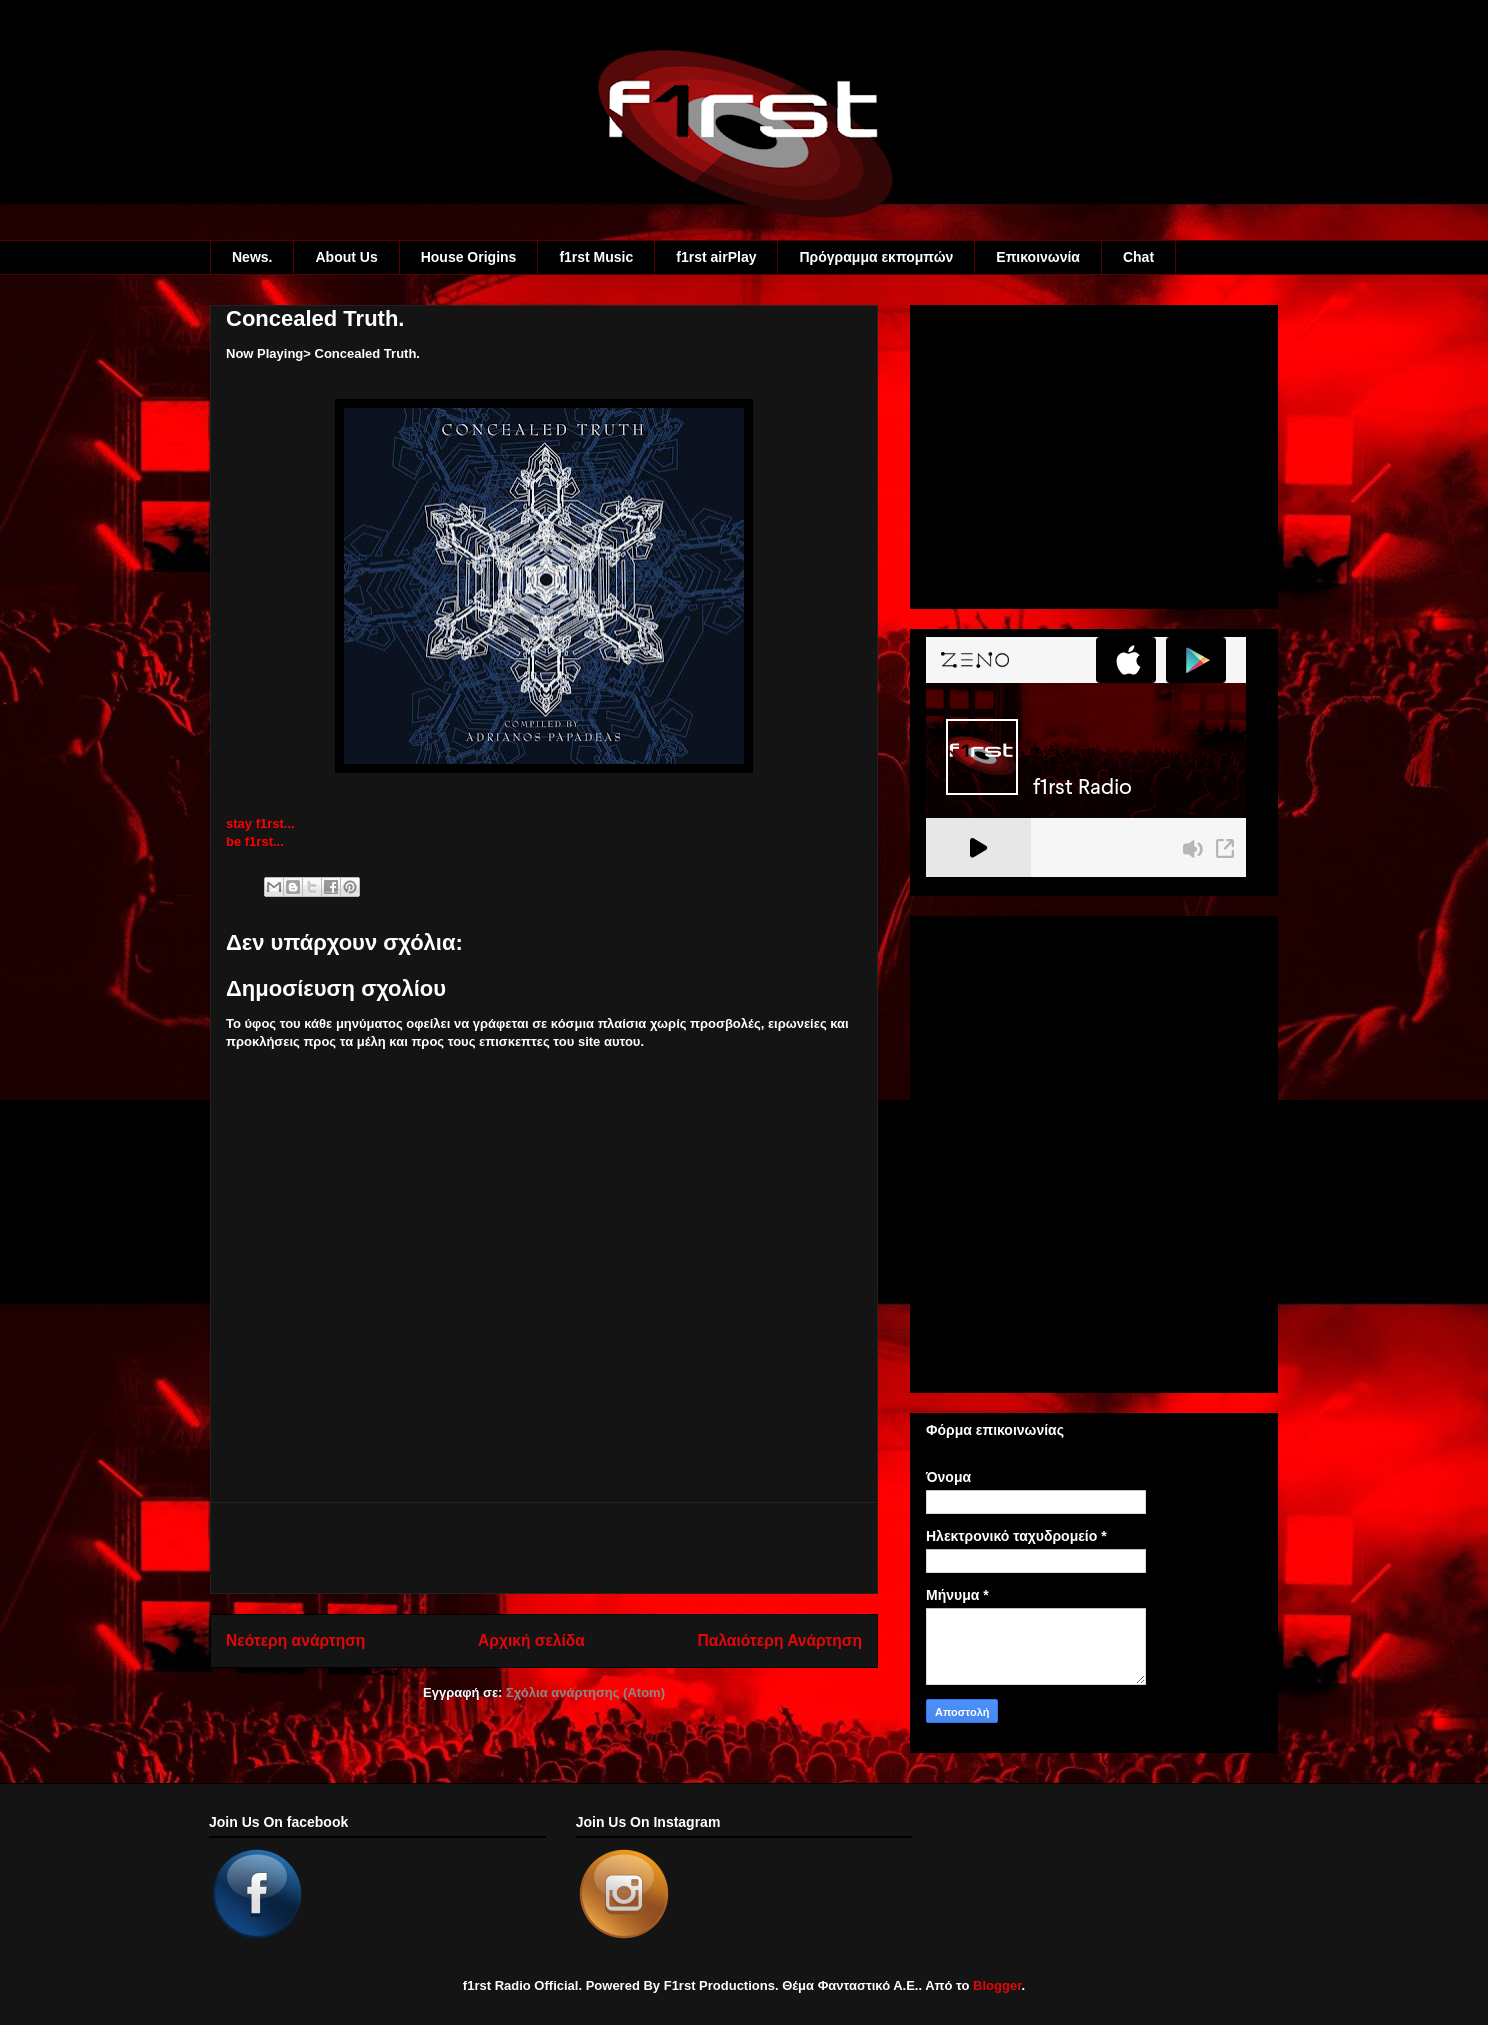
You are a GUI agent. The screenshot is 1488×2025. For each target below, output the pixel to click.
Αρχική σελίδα (531, 1640)
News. (252, 257)
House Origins (469, 257)
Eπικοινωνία (1038, 257)
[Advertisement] (544, 1548)
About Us (346, 257)
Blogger (997, 1985)
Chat (1138, 257)
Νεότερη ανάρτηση (295, 1640)
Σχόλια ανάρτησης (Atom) (585, 1692)
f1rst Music (596, 257)
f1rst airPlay (716, 257)
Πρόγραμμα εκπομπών (876, 257)
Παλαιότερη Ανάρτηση (780, 1640)
